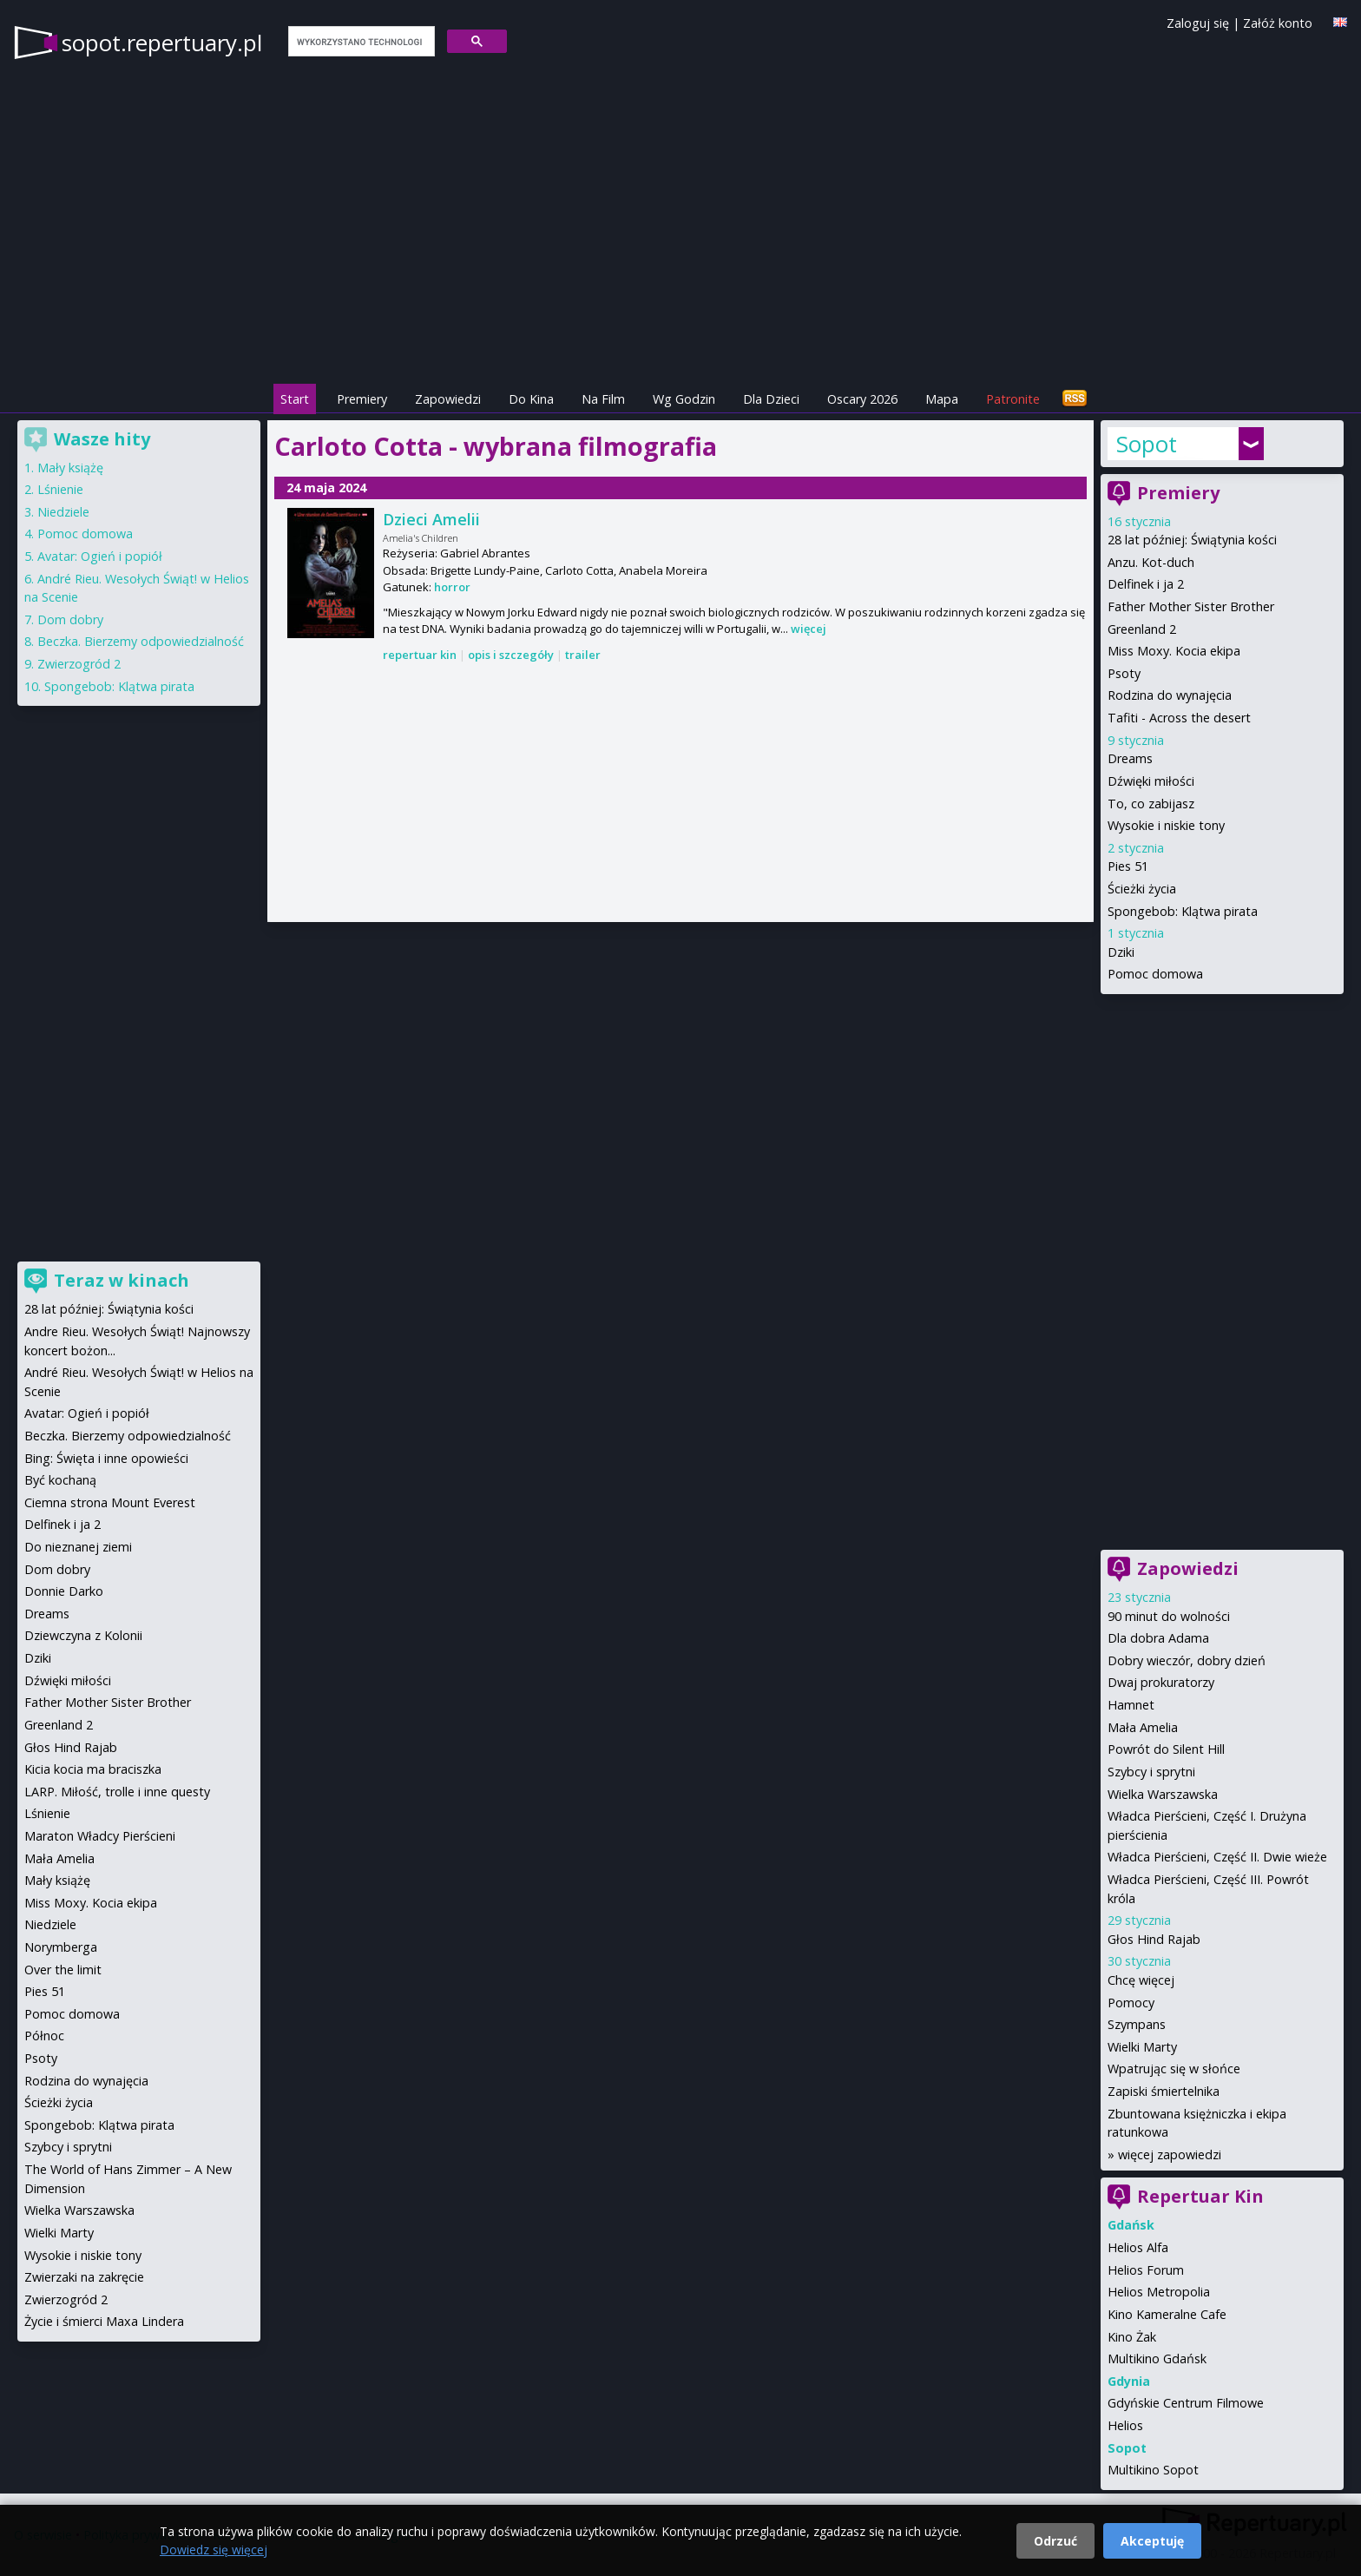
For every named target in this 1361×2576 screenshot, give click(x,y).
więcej (808, 628)
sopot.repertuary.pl (162, 42)
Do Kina (531, 399)
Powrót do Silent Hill (1166, 1749)
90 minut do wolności (1169, 1616)
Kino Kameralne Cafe (1167, 2314)
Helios (1125, 2425)
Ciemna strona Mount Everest (109, 1502)
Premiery (362, 399)
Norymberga (60, 1947)
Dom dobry (70, 619)
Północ (44, 2035)
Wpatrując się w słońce (1174, 2068)
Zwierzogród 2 (79, 664)
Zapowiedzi (448, 399)
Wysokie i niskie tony (1166, 825)
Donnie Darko (63, 1591)
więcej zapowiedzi (1169, 2154)
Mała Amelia (1143, 1727)
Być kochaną (60, 1480)
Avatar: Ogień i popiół (99, 556)
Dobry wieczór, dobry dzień (1187, 1660)
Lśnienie (60, 489)
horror (452, 587)
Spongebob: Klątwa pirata (1183, 911)
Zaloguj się (1198, 23)
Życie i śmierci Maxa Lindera (104, 2321)
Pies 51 (1128, 866)
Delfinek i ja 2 (1146, 584)
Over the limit (63, 1969)
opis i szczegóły (511, 654)
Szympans (1137, 2024)
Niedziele (63, 512)
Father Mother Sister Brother (1191, 606)
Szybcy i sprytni (1151, 1771)
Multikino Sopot (1153, 2469)
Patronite (1013, 399)
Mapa (941, 399)
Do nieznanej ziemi (78, 1546)
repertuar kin (420, 654)
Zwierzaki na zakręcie (84, 2277)
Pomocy (1131, 2002)
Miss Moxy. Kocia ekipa (1174, 650)
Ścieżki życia (1142, 888)
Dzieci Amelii (431, 519)
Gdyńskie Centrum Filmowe (1186, 2403)
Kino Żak (1132, 2337)
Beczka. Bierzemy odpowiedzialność (140, 641)
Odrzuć (1055, 2541)
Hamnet (1131, 1704)
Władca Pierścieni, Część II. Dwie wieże (1217, 1856)
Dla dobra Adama (1158, 1638)
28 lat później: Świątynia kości (1192, 539)
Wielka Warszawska (1163, 1794)
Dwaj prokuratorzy (1161, 1682)
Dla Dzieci (771, 399)
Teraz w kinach (121, 1280)
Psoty (1124, 673)
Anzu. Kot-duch (1151, 562)
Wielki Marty (1142, 2047)
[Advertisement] (680, 793)
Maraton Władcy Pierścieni (99, 1836)
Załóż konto (1277, 23)
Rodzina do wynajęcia (1170, 695)
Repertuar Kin (1200, 2196)
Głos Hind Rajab (1154, 1939)
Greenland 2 (1142, 629)
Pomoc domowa (1155, 973)
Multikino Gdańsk (1157, 2358)
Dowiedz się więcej (213, 2549)
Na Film (603, 399)
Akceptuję (1152, 2541)
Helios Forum (1146, 2270)
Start (294, 399)
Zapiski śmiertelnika (1164, 2091)
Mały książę (70, 467)
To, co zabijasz (1151, 803)
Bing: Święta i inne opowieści (106, 1458)
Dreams (1130, 758)
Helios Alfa (1138, 2247)
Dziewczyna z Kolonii (83, 1635)
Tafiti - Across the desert (1179, 717)
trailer (583, 654)
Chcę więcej (1141, 1980)
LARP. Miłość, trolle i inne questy (117, 1791)
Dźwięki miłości (1151, 781)
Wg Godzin (684, 399)
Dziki (1121, 952)
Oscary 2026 (862, 399)
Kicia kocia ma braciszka (92, 1769)
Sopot (1146, 443)
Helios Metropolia (1159, 2291)
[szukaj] (360, 41)
